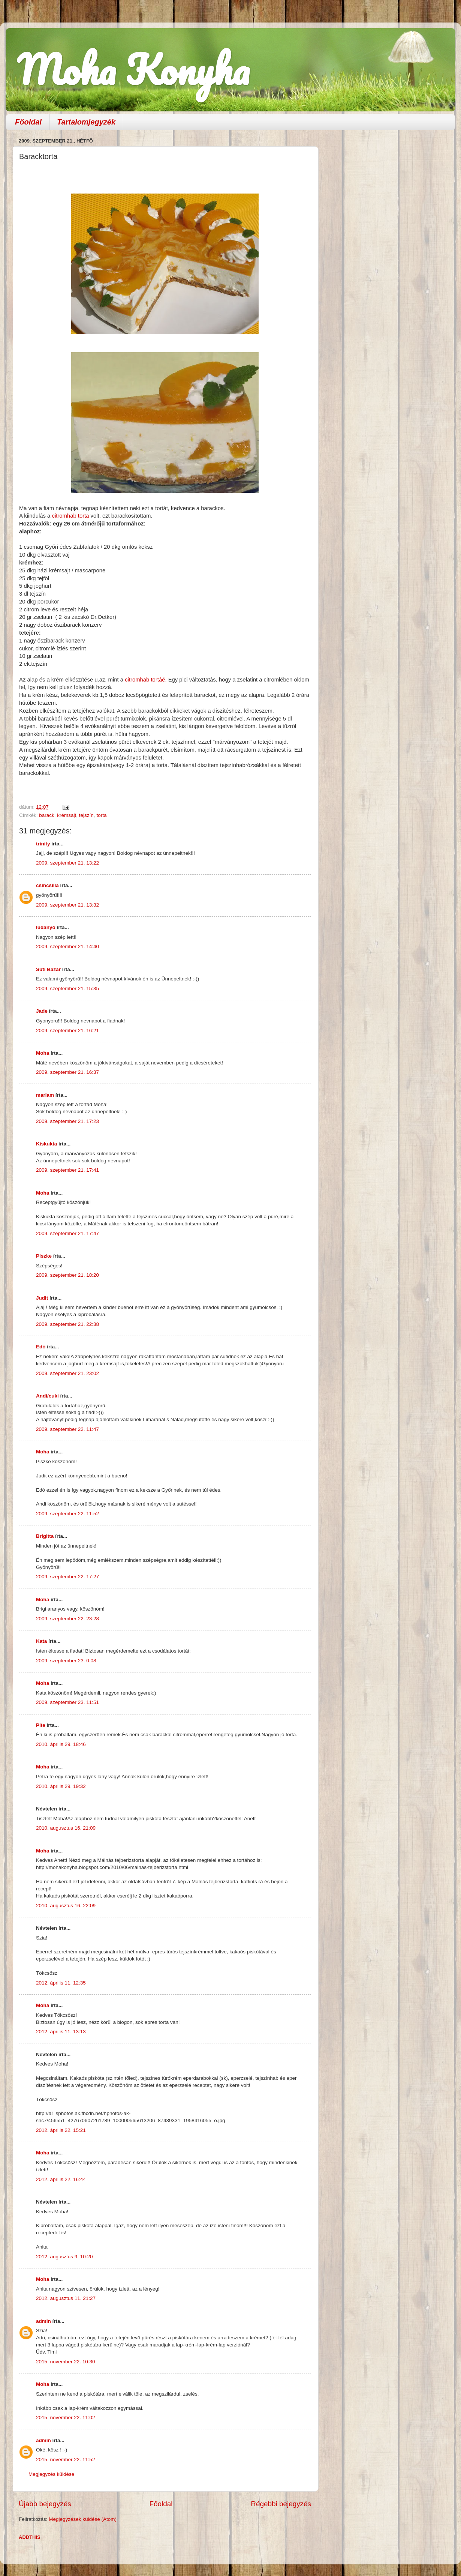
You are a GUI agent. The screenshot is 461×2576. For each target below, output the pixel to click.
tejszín (86, 815)
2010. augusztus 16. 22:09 (66, 1905)
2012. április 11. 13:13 (61, 2031)
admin (43, 2321)
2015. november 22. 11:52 (65, 2459)
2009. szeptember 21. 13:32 (67, 905)
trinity (43, 844)
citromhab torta (70, 516)
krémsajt (66, 815)
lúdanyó (45, 927)
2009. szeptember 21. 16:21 (67, 1030)
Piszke (44, 1256)
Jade (42, 1011)
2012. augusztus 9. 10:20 (64, 2256)
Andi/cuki (47, 1396)
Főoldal (28, 122)
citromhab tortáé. (145, 680)
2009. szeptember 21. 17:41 (67, 1170)
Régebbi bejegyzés (281, 2504)
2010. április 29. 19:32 (61, 1786)
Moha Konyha (133, 69)
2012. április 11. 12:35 (61, 1983)
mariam (45, 1095)
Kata (41, 1641)
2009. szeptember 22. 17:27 (67, 1576)
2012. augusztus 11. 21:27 (66, 2298)
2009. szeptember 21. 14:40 (67, 946)
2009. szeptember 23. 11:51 (67, 1702)
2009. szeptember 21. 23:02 (67, 1373)
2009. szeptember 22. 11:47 (67, 1429)
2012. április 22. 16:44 (61, 2179)
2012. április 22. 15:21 (61, 2130)
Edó (41, 1347)
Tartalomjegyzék (86, 122)
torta (101, 815)
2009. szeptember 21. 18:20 (67, 1275)
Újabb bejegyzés (45, 2504)
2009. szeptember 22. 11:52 (67, 1513)
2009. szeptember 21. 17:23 (67, 1121)
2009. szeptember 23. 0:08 (66, 1660)
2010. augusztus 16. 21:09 (66, 1828)
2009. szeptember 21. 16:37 (67, 1072)
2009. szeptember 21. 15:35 (67, 988)
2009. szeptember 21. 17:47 (67, 1233)
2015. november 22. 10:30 (65, 2361)
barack (46, 815)
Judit (42, 1298)
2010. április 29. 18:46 (61, 1744)
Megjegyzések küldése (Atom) (83, 2519)
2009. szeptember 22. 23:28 (67, 1618)
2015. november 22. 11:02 (65, 2417)
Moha (42, 1053)
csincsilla (47, 885)
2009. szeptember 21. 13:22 (67, 863)
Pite (40, 1725)
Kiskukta (46, 1144)
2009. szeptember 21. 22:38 (67, 1324)
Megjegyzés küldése (51, 2474)
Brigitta (45, 1536)
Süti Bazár (48, 969)
